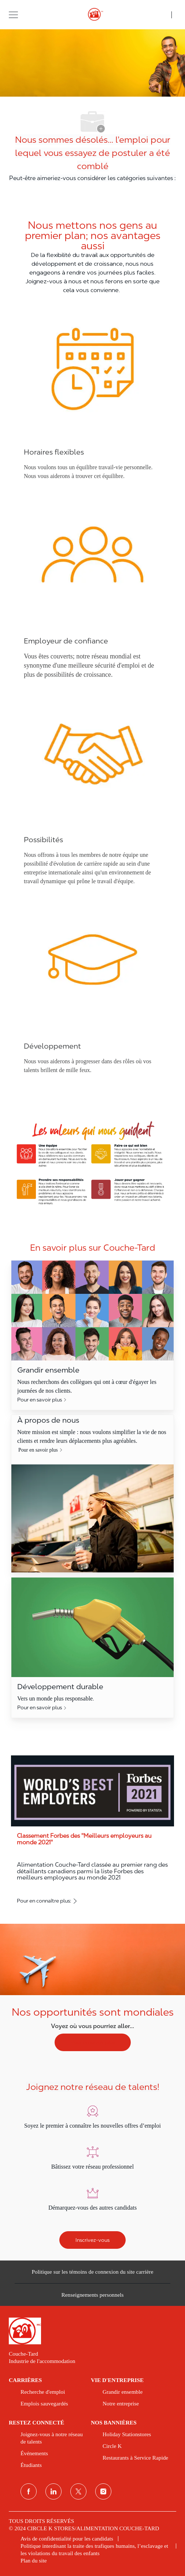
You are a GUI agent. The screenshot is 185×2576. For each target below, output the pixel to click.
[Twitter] (78, 2491)
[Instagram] (103, 2491)
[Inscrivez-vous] (92, 2240)
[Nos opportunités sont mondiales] (92, 1993)
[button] (13, 14)
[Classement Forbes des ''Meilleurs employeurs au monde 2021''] (92, 1831)
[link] (92, 2331)
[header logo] (92, 14)
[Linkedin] (53, 2491)
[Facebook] (29, 2491)
